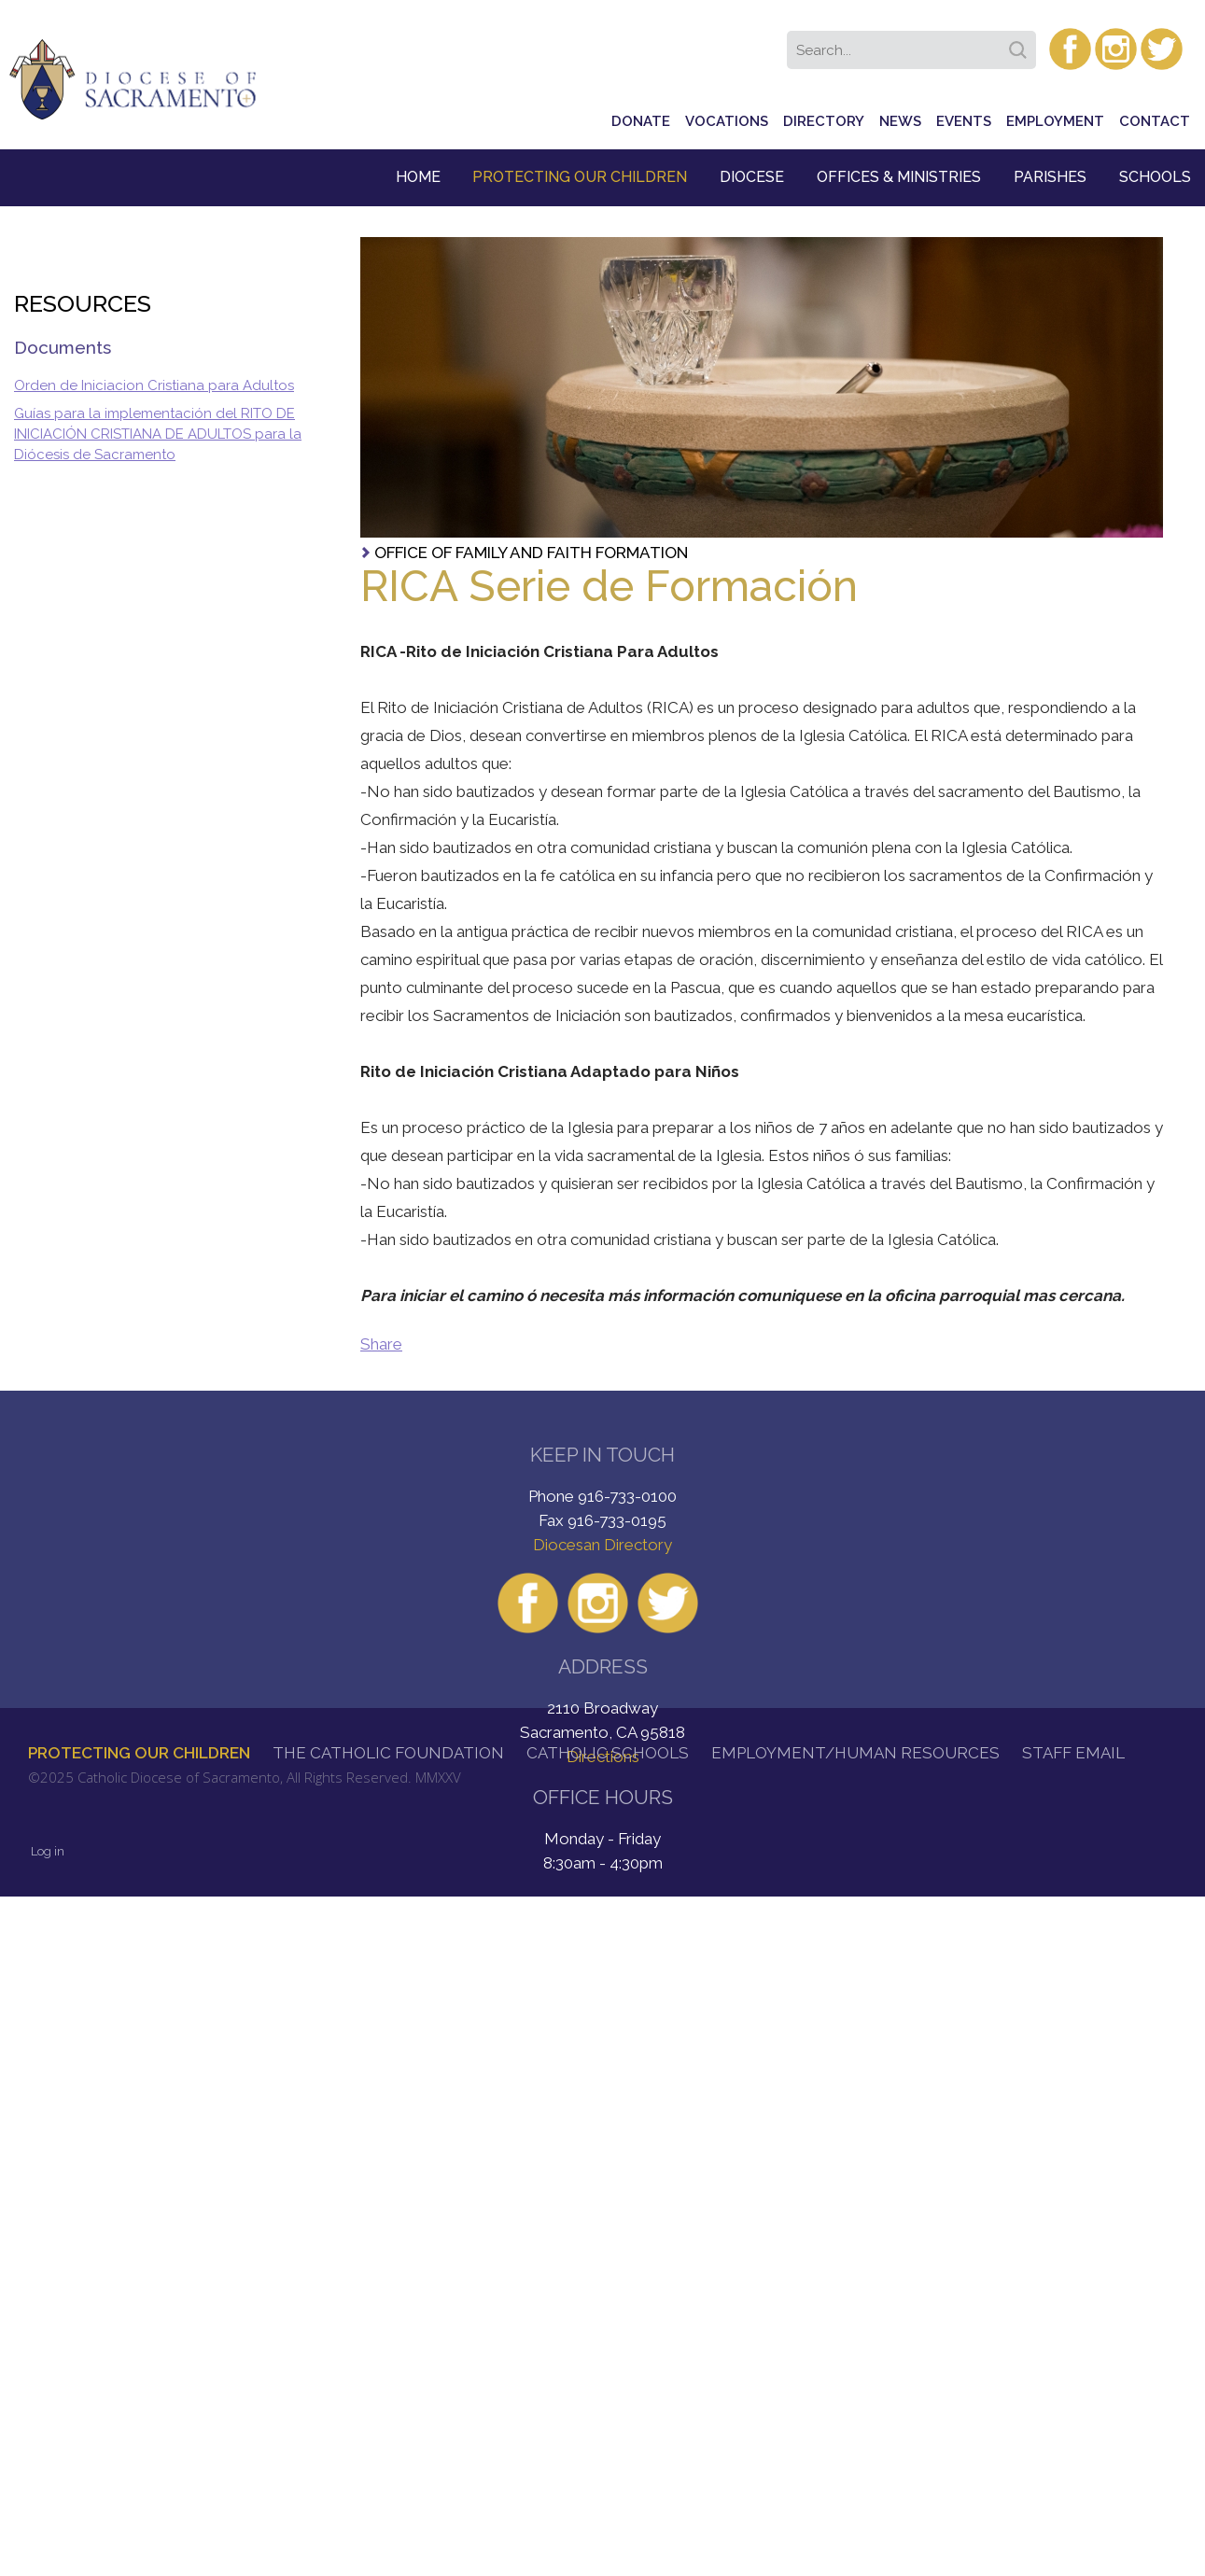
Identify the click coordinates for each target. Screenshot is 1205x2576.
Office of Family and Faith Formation (531, 552)
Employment (1055, 121)
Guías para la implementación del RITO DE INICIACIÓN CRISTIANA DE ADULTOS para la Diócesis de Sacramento (157, 434)
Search (1021, 44)
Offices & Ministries (899, 177)
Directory (823, 121)
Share (381, 1344)
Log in (47, 1851)
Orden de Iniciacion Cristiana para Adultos (154, 385)
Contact (1154, 121)
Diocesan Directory (602, 1544)
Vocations (726, 121)
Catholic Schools (607, 1752)
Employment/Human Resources (855, 1752)
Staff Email (1073, 1752)
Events (963, 121)
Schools (1155, 177)
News (900, 121)
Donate (640, 121)
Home (418, 177)
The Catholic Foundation (388, 1752)
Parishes (1050, 177)
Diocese (752, 177)
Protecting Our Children (579, 177)
